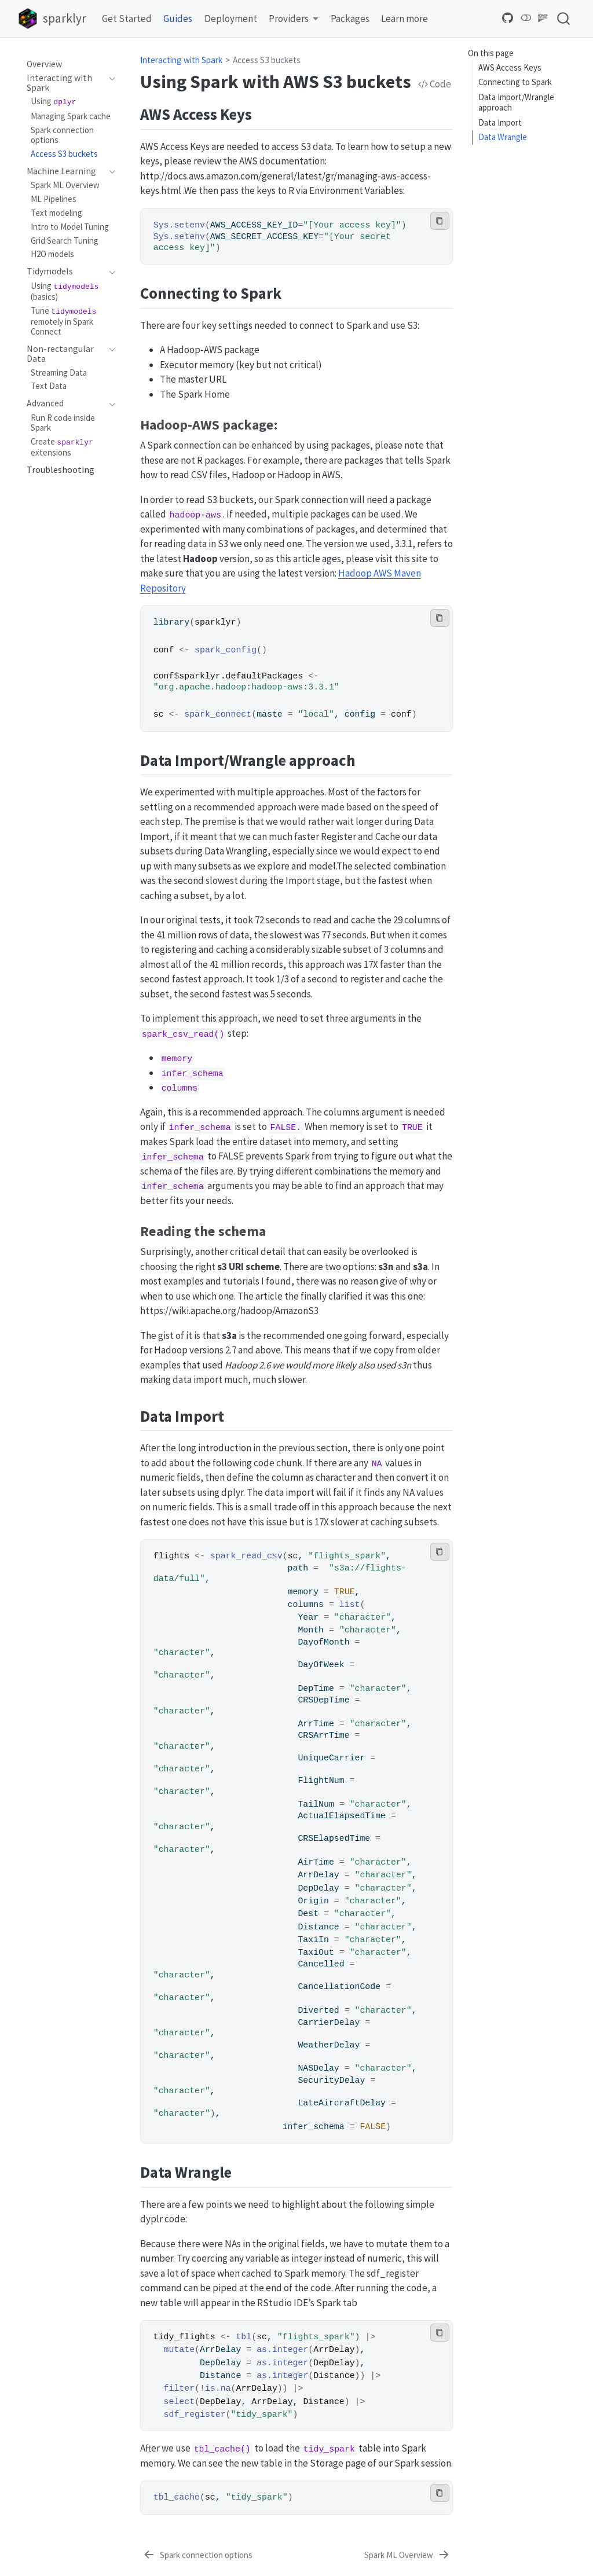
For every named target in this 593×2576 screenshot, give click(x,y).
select (179, 2401)
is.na (218, 2388)
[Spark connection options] (197, 2555)
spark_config (226, 650)
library (171, 622)
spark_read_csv (246, 1556)
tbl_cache (176, 2497)
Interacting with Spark (181, 59)
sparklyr (215, 622)
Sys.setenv (179, 225)
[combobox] (564, 18)
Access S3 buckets (267, 59)
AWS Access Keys (509, 67)
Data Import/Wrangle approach (516, 102)
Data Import (500, 122)
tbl (243, 2337)
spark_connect (217, 714)
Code (434, 84)
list (349, 1604)
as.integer (282, 2349)
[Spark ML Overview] (407, 2555)
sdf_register (195, 2414)
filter (179, 2388)
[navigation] (65, 83)
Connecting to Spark (515, 81)
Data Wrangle (502, 136)
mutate (179, 2349)
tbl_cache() (222, 2449)
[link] (294, 18)
